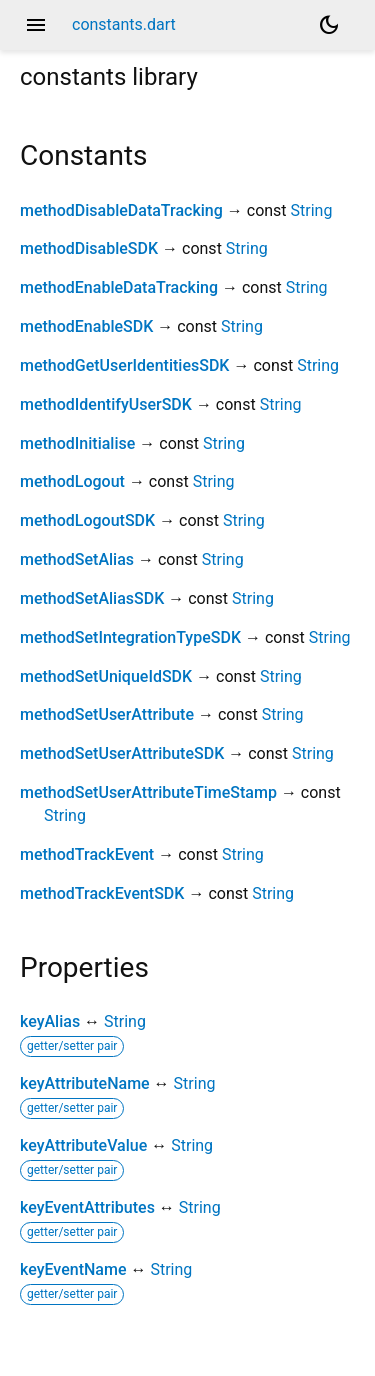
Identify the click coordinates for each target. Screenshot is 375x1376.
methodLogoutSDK (87, 520)
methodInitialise (77, 443)
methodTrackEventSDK (102, 893)
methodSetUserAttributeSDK (122, 753)
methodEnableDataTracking (119, 287)
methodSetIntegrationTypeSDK (130, 637)
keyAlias (50, 1021)
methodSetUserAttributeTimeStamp (148, 792)
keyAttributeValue (83, 1145)
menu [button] (36, 25)
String (312, 210)
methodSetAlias (77, 559)
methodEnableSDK (86, 326)
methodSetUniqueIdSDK (106, 676)
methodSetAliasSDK (92, 598)
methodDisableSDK (89, 248)
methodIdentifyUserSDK (106, 404)
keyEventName (73, 1269)
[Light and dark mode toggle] (329, 25)
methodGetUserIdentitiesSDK (124, 365)
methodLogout (72, 481)
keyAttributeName (85, 1083)
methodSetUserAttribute (107, 714)
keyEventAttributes (87, 1207)
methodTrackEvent (87, 854)
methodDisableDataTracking (121, 210)
